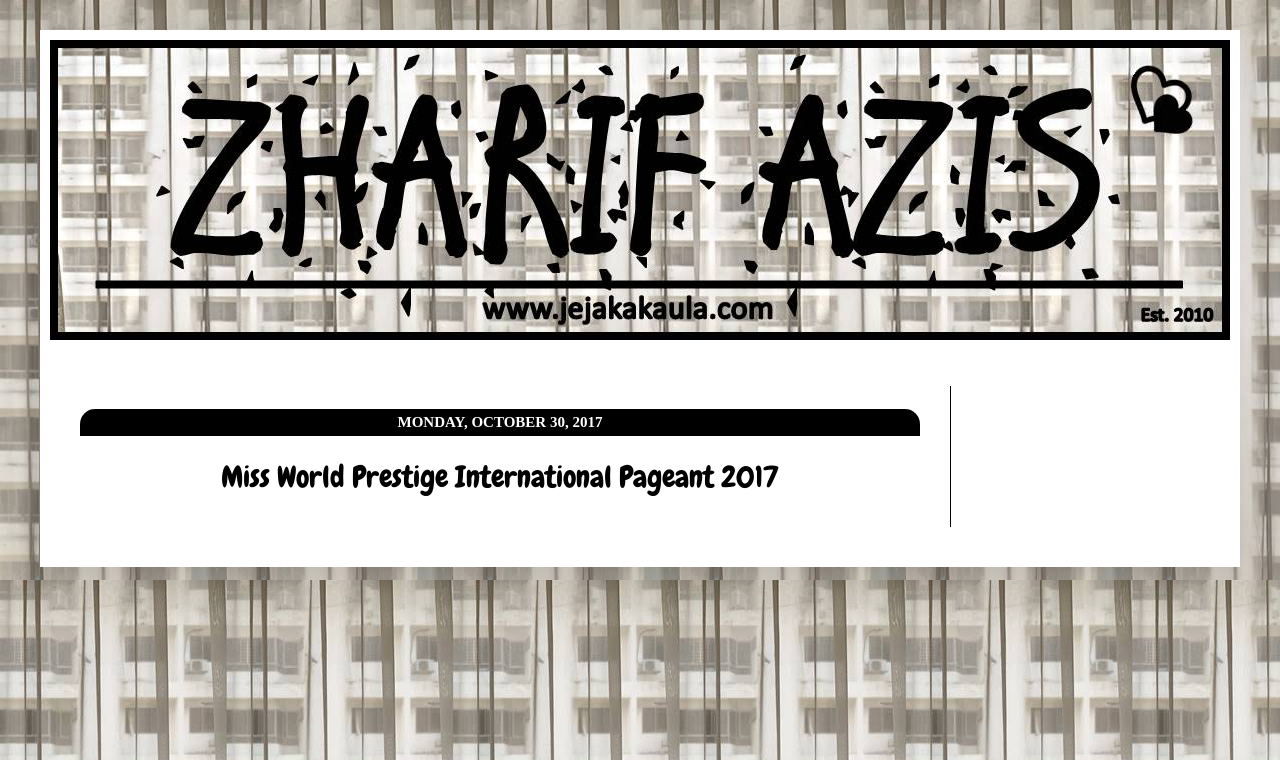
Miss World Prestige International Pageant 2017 (500, 477)
